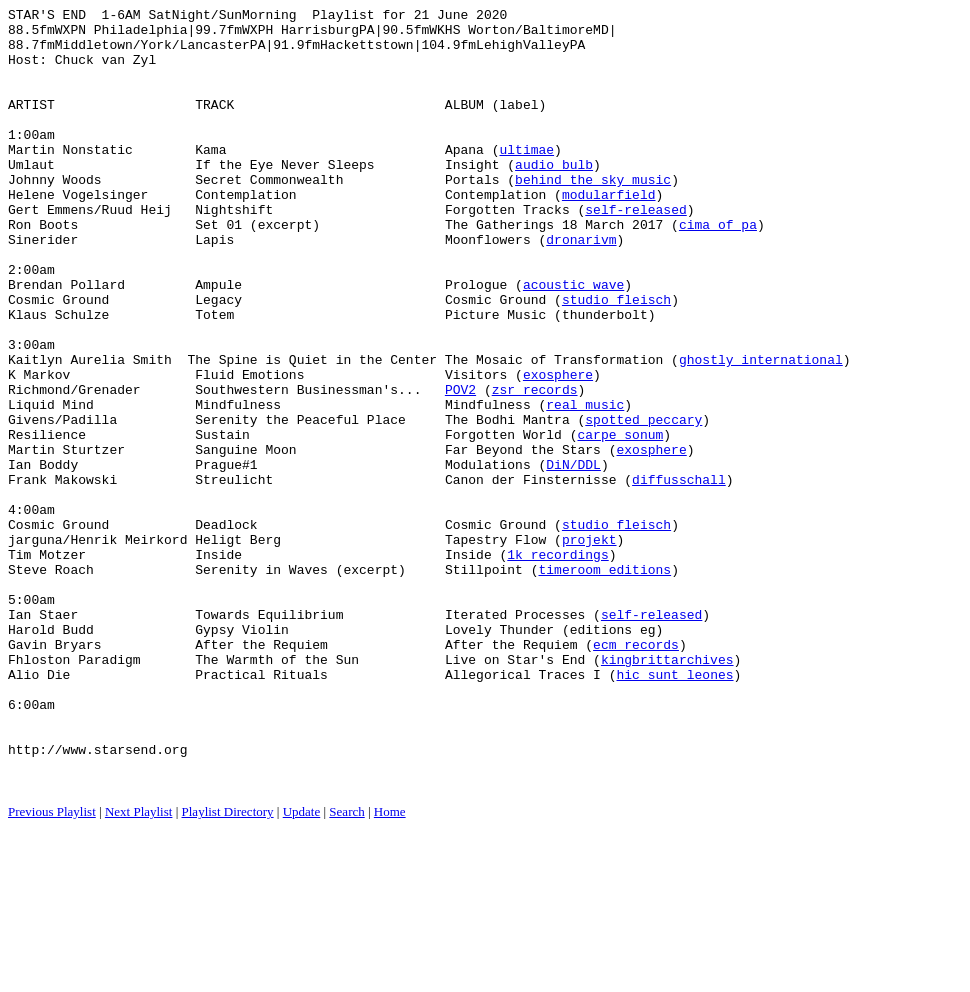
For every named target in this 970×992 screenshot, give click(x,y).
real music (585, 485)
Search (346, 967)
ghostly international (761, 431)
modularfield (609, 233)
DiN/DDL (573, 557)
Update (302, 967)
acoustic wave (573, 341)
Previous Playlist (52, 967)
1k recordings (557, 665)
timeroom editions (604, 683)
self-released (635, 251)
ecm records (636, 773)
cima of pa (718, 269)
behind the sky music (593, 215)
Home (390, 967)
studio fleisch (616, 359)
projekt (589, 647)
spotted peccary (643, 503)
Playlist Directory (228, 967)
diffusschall (679, 575)
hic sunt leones (674, 809)
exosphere (558, 449)
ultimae (526, 179)
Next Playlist (139, 967)
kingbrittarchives (667, 791)
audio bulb (554, 197)
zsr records (535, 467)
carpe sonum (620, 521)
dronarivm (581, 287)
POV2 (460, 467)
